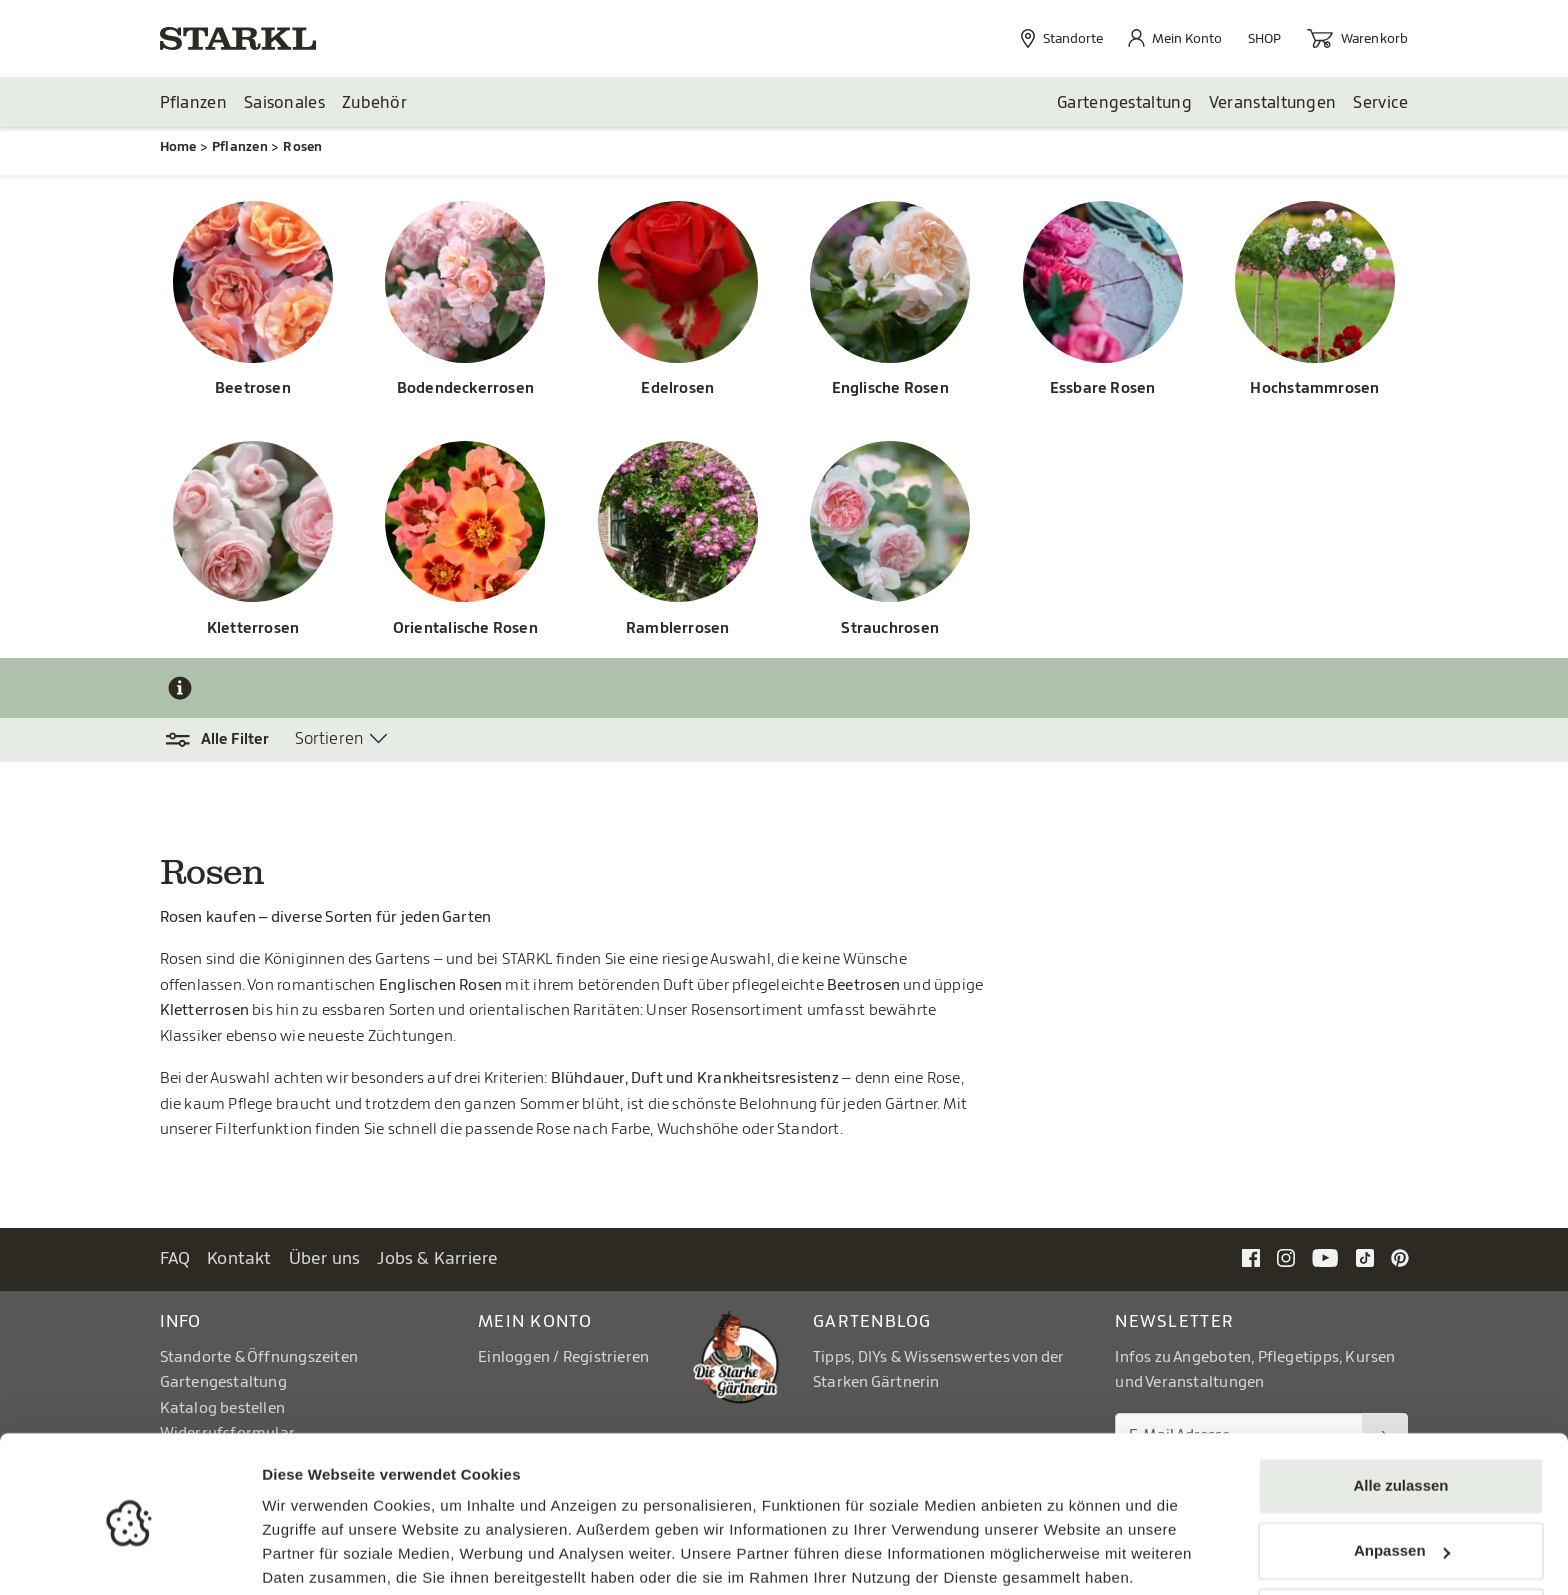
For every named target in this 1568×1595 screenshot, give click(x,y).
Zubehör (374, 103)
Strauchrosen (890, 629)
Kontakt (239, 1259)
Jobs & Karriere (437, 1259)
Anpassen (1402, 1473)
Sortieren (329, 740)
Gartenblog (872, 1321)
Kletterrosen (253, 629)
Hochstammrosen (1314, 389)
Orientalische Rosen (465, 629)
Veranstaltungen (1273, 103)
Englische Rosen (890, 389)
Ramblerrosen (678, 629)
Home (178, 147)
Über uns (325, 1259)
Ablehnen (1401, 1539)
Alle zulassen (1400, 1408)
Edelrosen (677, 389)
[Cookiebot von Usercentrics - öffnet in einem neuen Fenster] (129, 1556)
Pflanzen (193, 103)
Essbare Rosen (1103, 389)
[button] (227, 741)
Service (1380, 103)
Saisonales (284, 103)
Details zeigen (312, 1555)
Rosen (302, 147)
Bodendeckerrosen (465, 389)
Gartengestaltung (1124, 103)
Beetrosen (253, 389)
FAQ (175, 1259)
